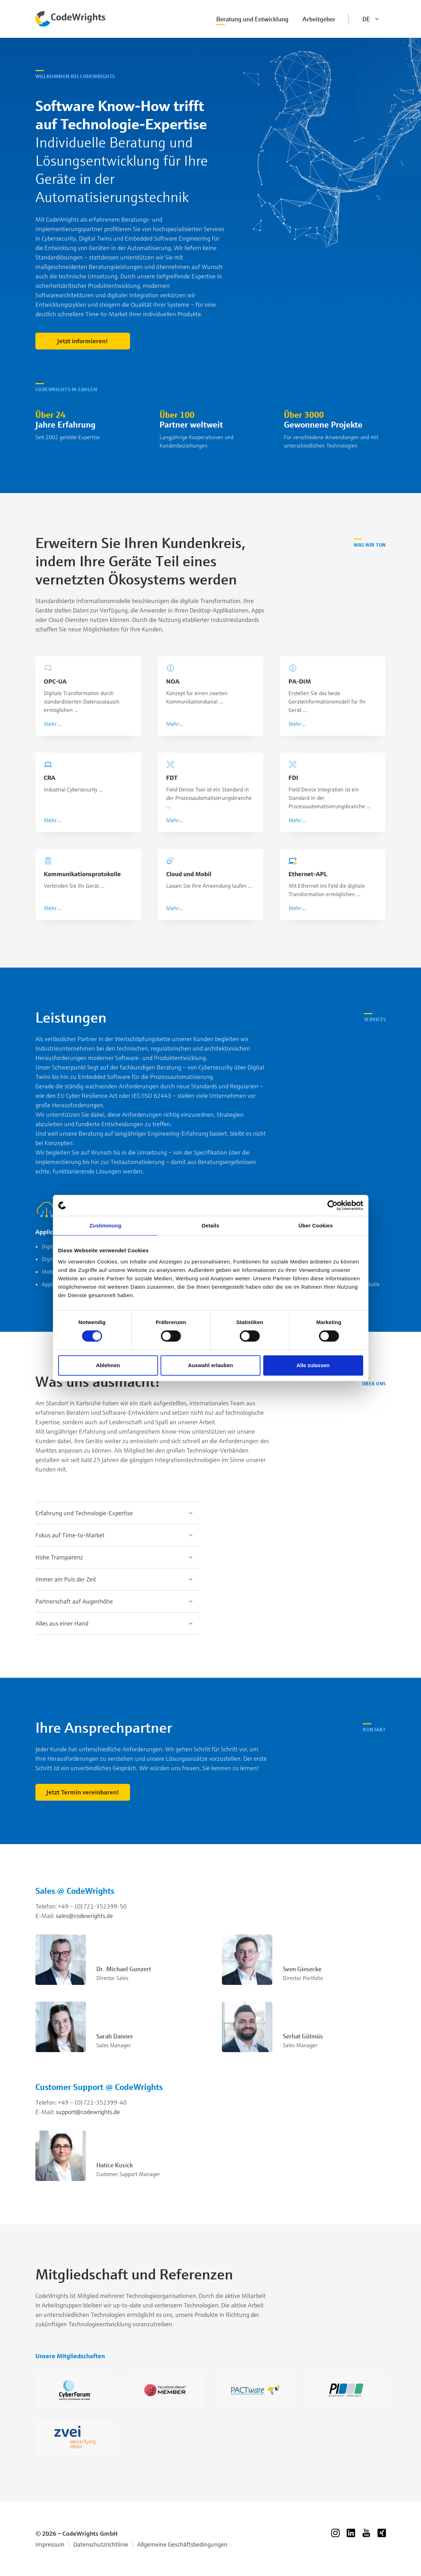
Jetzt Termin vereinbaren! (82, 1792)
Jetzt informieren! (82, 341)
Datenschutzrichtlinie (100, 2544)
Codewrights (70, 19)
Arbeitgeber (319, 18)
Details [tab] (210, 1225)
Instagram (335, 2533)
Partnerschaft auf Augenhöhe (74, 1601)
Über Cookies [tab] (316, 1225)
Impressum (49, 2544)
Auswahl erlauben (210, 1365)
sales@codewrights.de (84, 1916)
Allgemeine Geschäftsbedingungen (182, 2544)
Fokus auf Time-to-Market (69, 1535)
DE (366, 18)
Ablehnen (108, 1365)
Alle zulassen (313, 1365)
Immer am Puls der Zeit (65, 1579)
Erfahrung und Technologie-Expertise (84, 1513)
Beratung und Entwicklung (252, 18)
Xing (382, 2533)
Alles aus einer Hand (61, 1623)
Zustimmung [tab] (105, 1225)
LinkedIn (351, 2533)
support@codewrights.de (88, 2112)
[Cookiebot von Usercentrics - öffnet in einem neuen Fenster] (332, 1205)
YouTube (366, 2533)
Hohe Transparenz (59, 1557)
